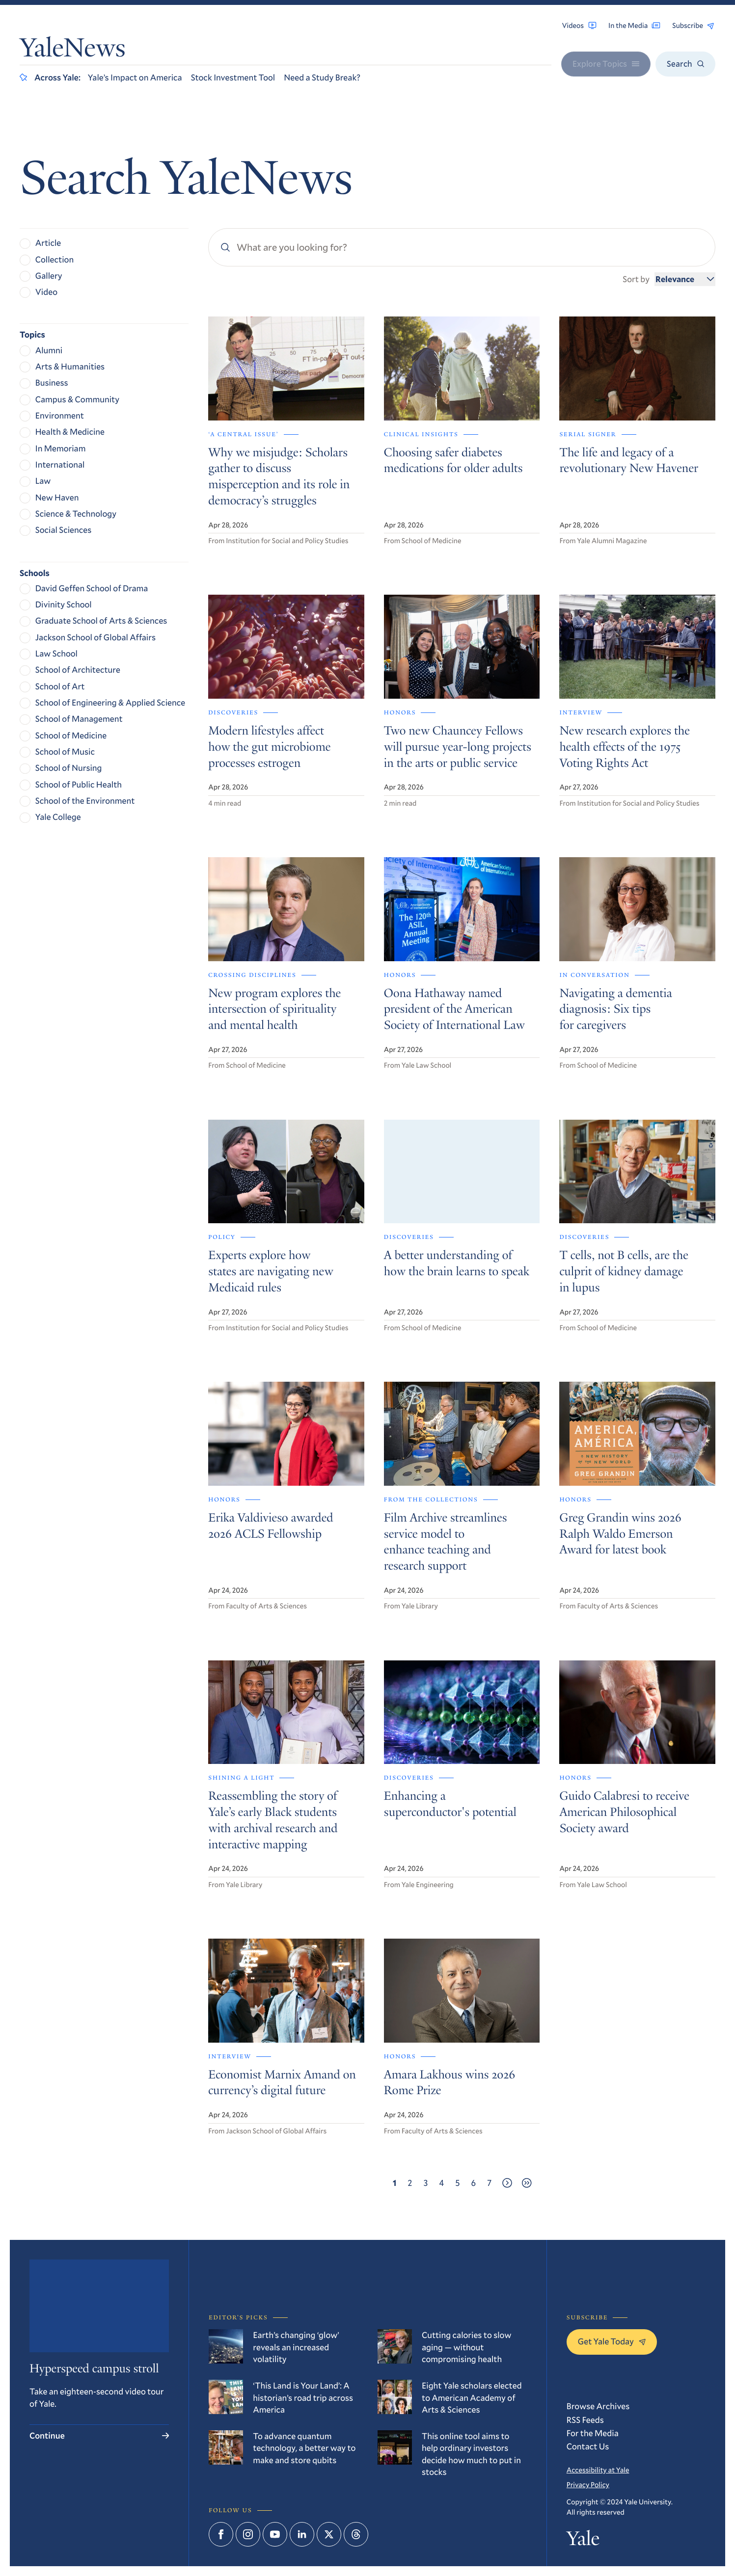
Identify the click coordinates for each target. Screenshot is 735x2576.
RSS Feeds (585, 2419)
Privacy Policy (588, 2484)
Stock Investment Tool (233, 77)
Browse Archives (598, 2406)
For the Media (593, 2433)
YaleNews (72, 50)
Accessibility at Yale (598, 2469)
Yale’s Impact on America (135, 77)
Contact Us (588, 2446)
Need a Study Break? (322, 77)
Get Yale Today (612, 2341)
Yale (583, 2540)
